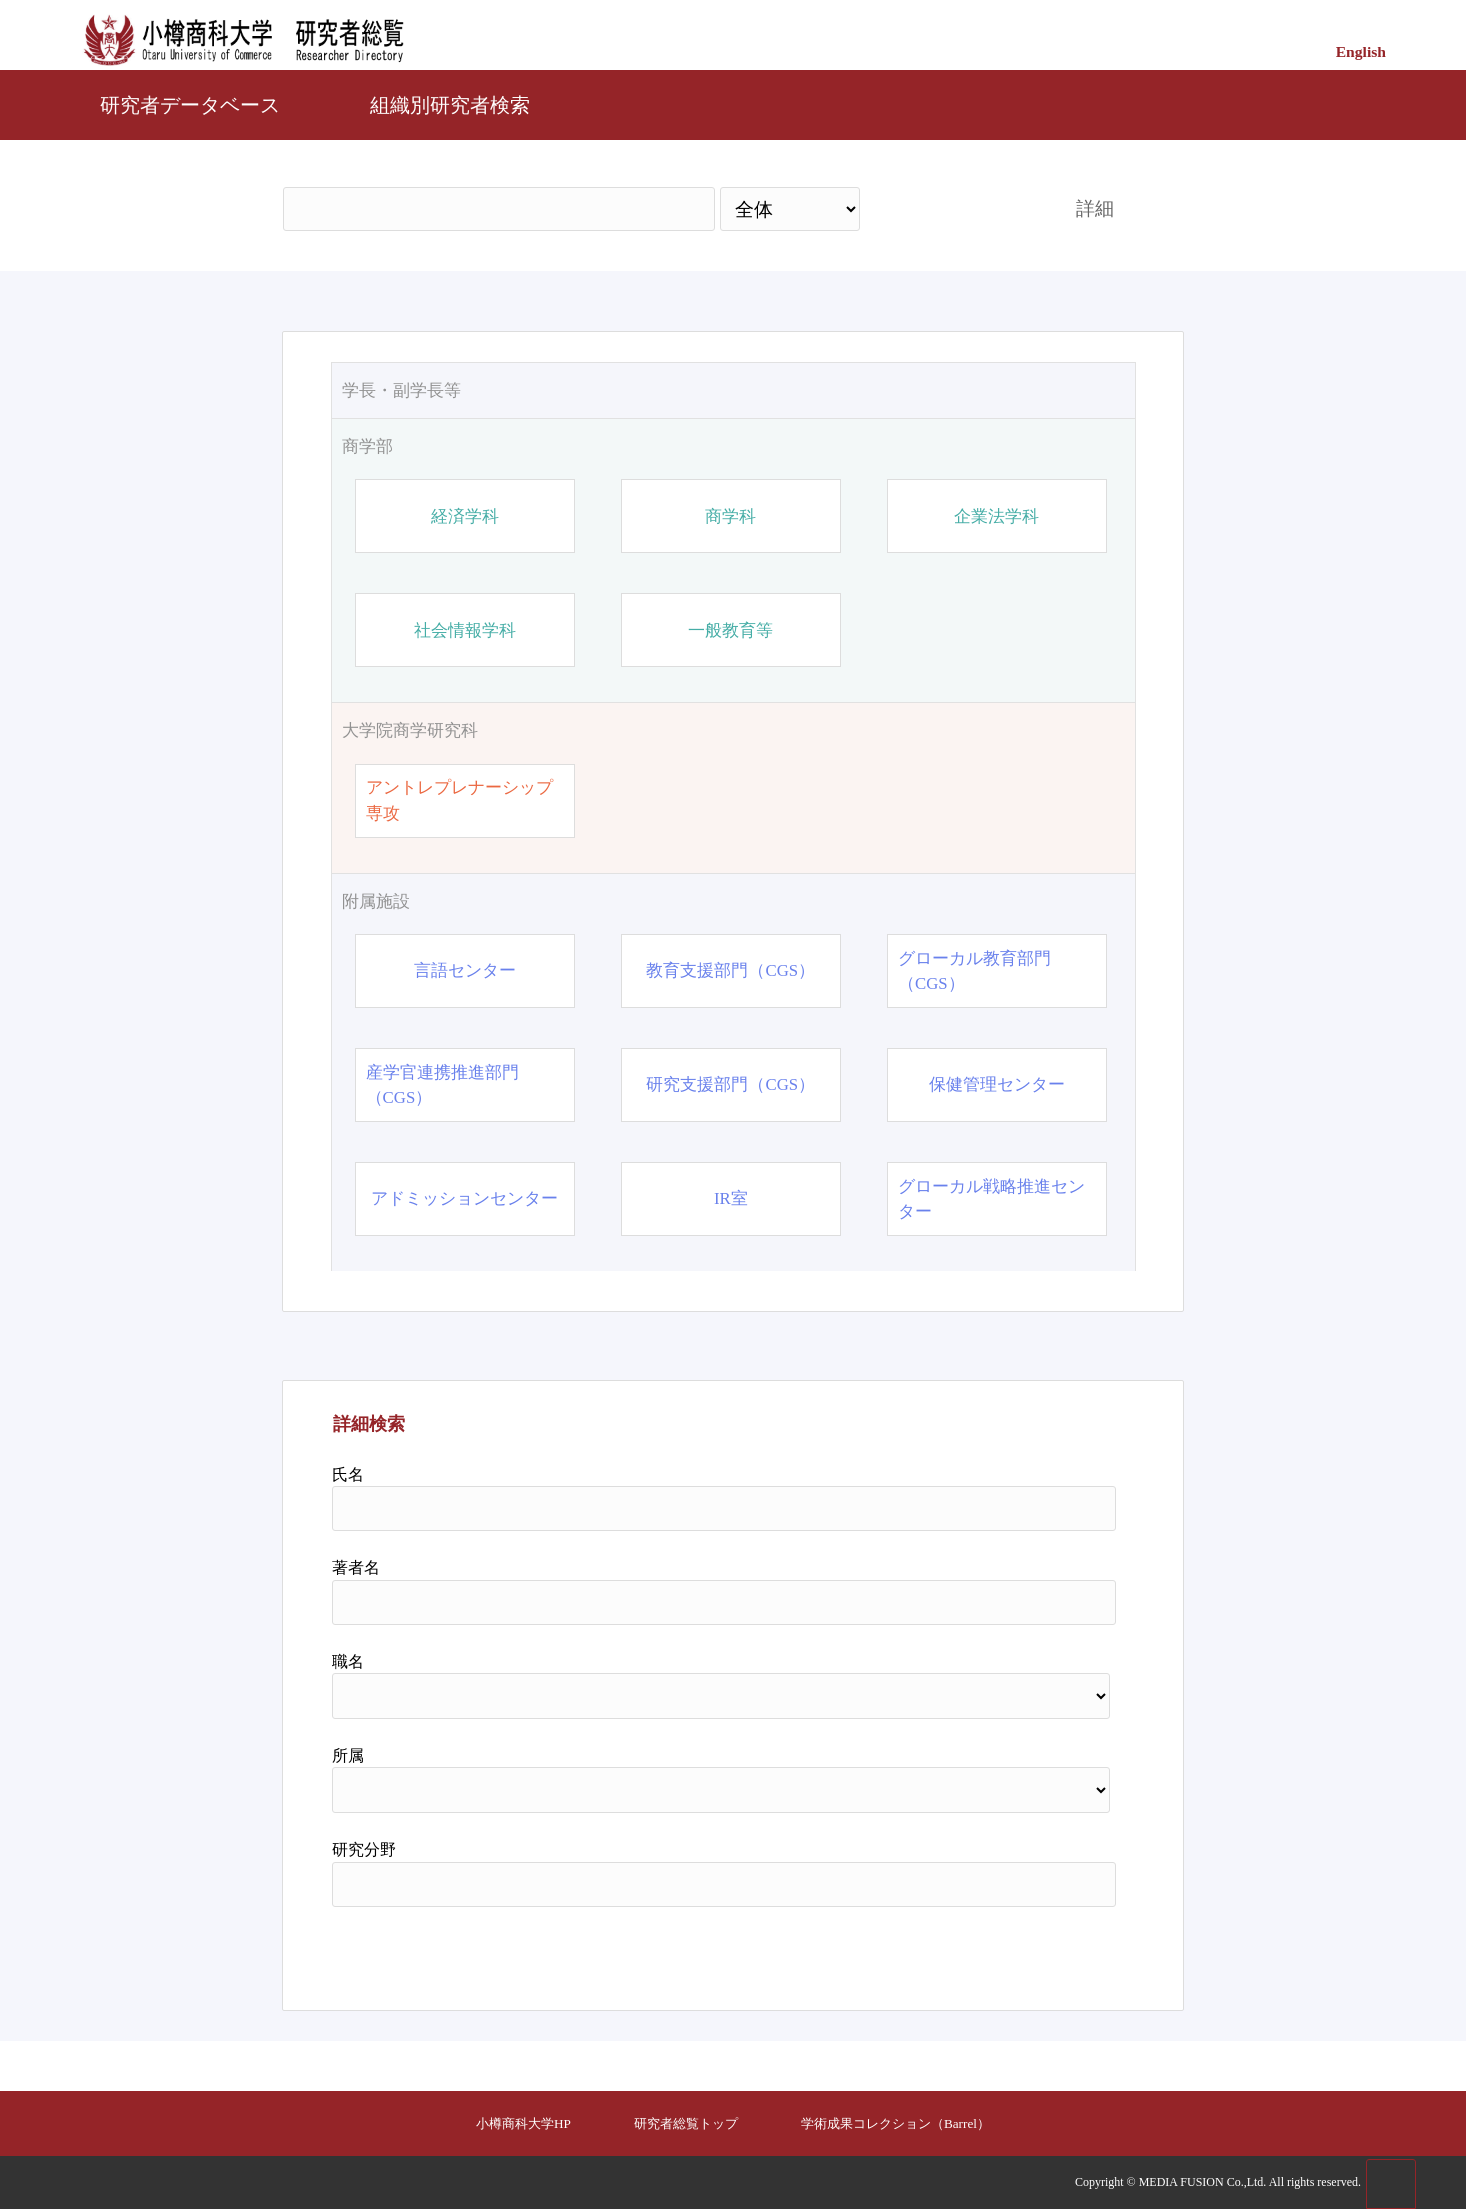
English (1361, 51)
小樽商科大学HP (523, 2123)
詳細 (1095, 208)
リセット (1065, 1951)
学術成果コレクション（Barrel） (895, 2123)
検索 (950, 208)
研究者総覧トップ (686, 2123)
